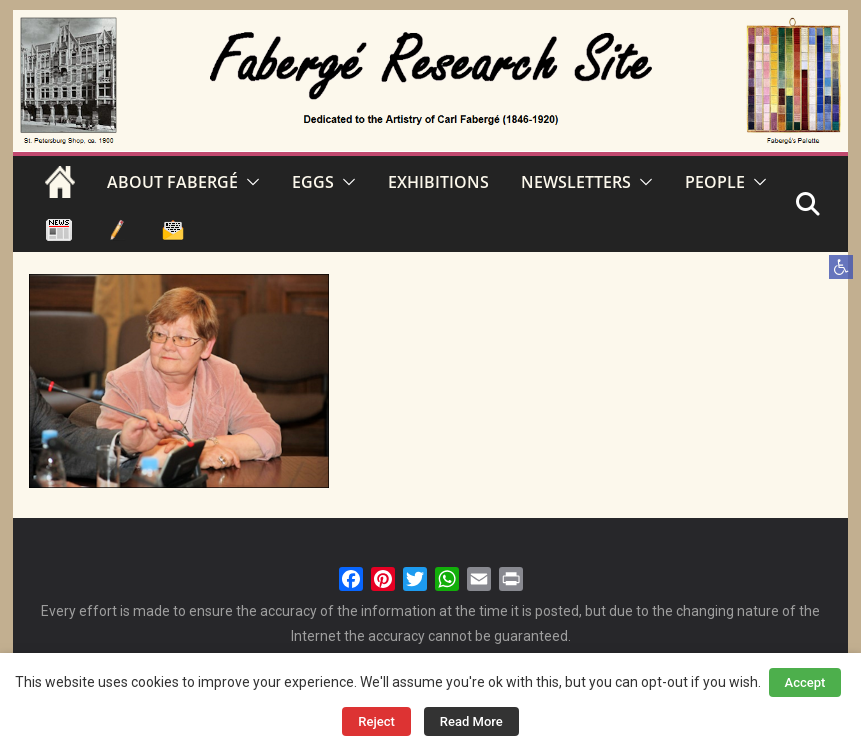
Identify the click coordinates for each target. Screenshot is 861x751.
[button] (841, 267)
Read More (471, 721)
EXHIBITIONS (438, 182)
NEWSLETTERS (576, 182)
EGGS (313, 182)
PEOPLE (715, 182)
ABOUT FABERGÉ (172, 182)
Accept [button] (805, 682)
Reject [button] (376, 721)
